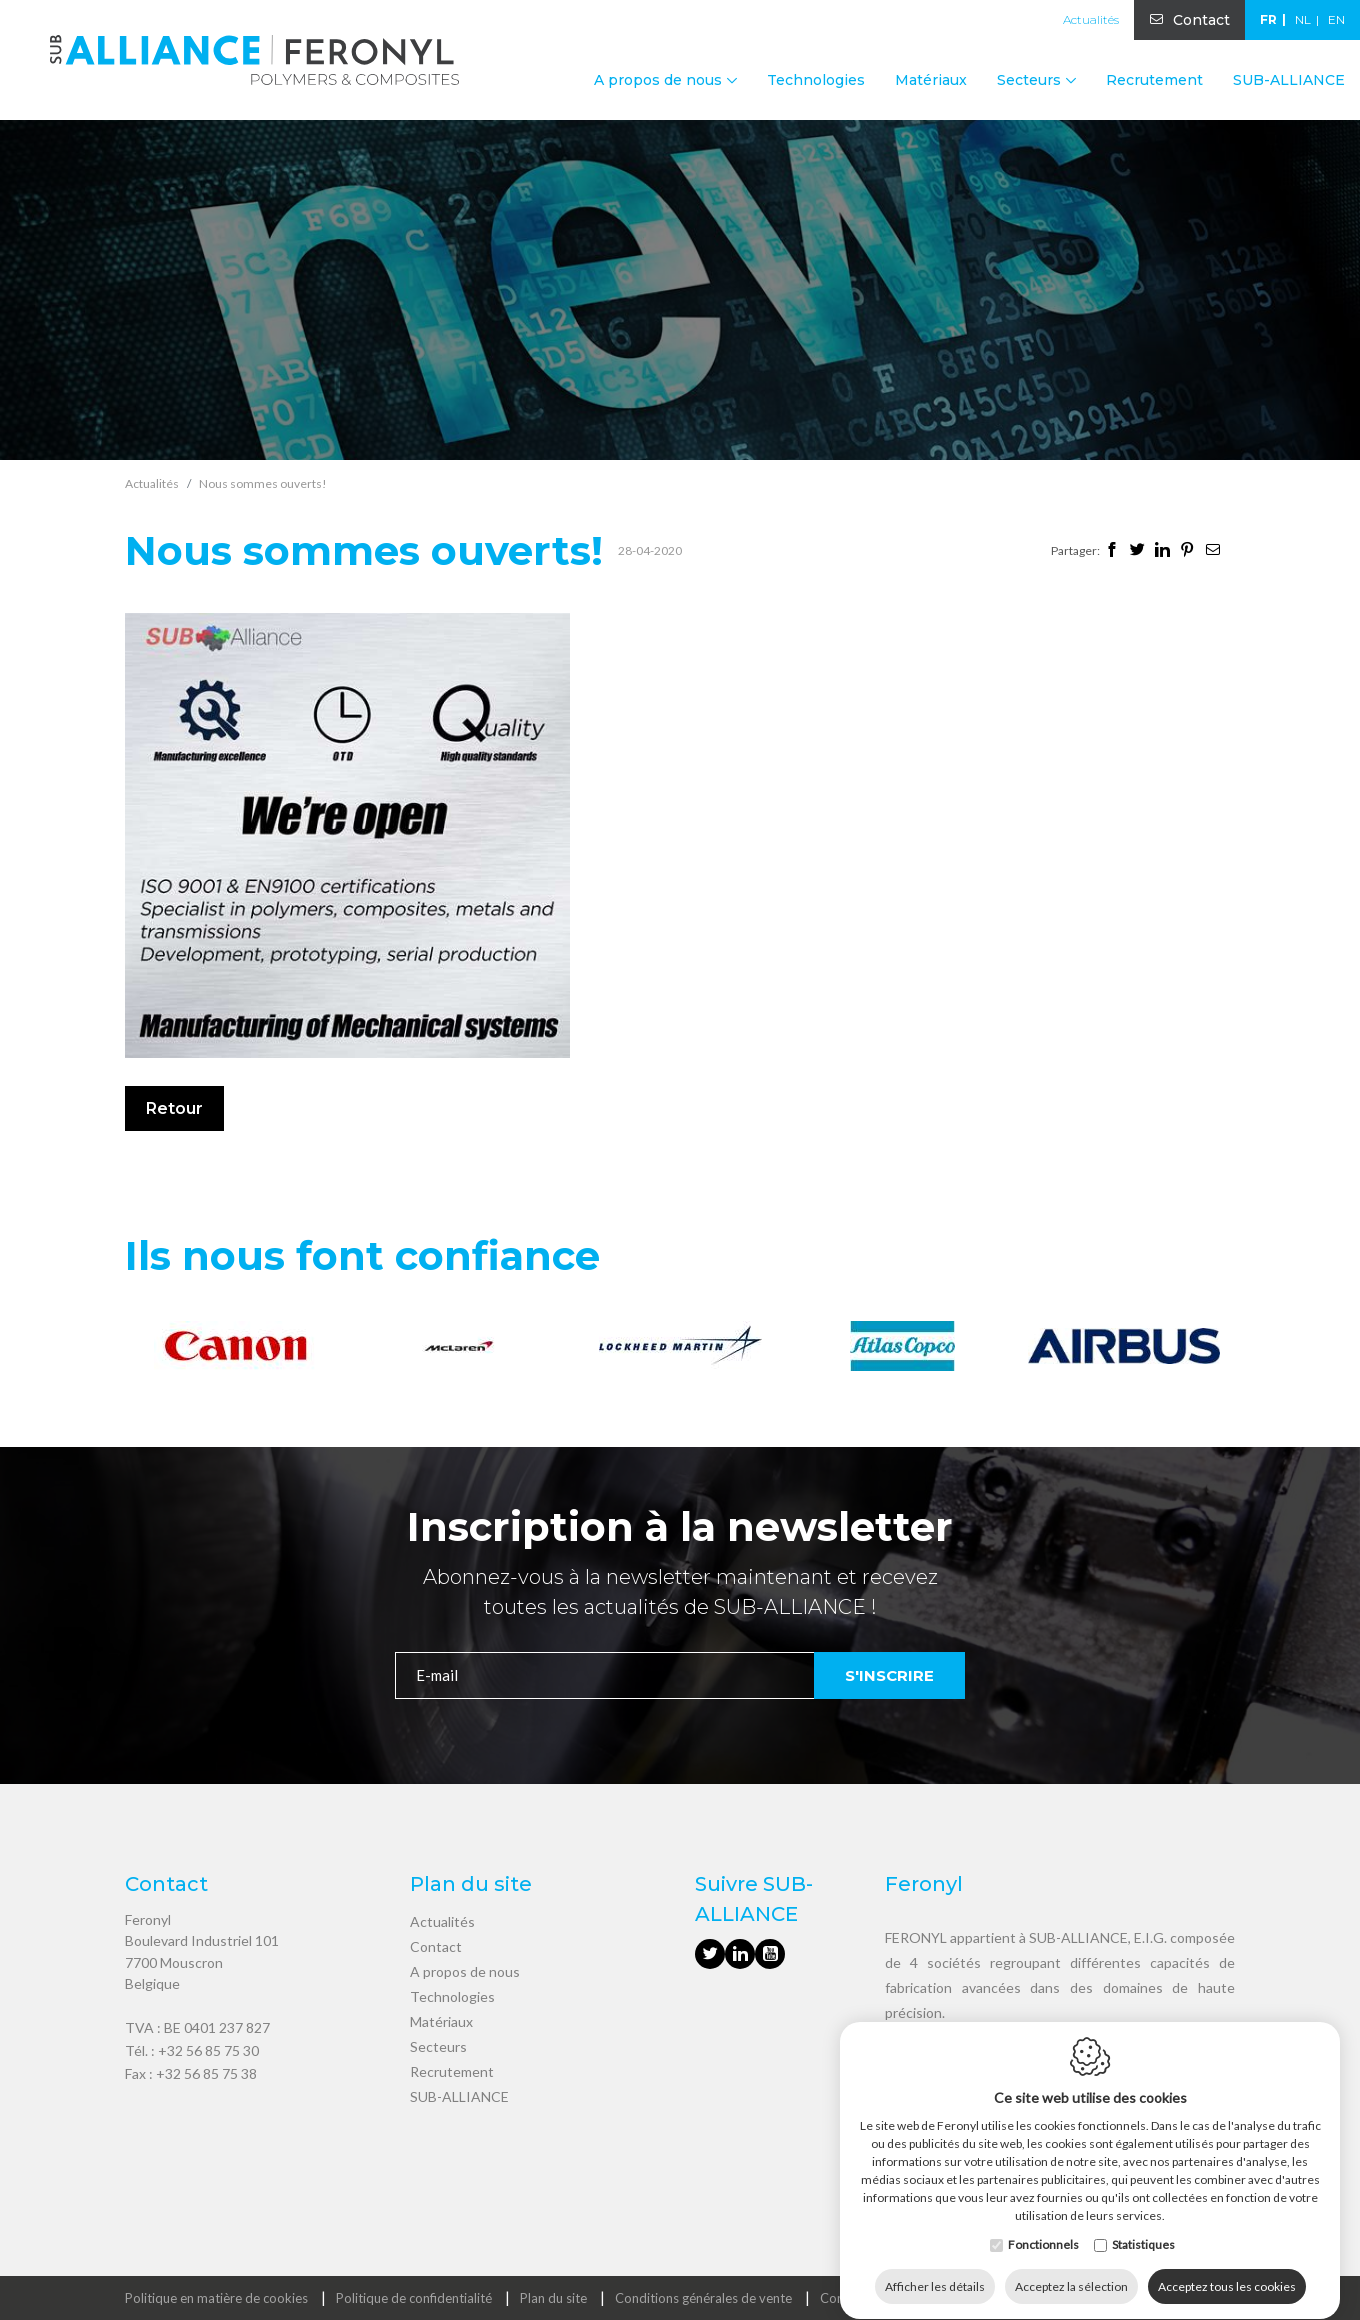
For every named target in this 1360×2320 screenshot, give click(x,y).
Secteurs (438, 2046)
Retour (174, 1108)
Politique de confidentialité (414, 2298)
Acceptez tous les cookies (1227, 2267)
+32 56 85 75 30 (208, 2050)
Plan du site (553, 2298)
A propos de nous (465, 1971)
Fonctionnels (1043, 2225)
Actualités (1091, 19)
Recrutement (1154, 80)
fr (1268, 19)
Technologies (816, 80)
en (1336, 19)
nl (1303, 19)
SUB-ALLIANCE (1289, 80)
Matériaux (931, 80)
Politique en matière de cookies (216, 2298)
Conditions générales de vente (703, 2298)
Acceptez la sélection (1071, 2267)
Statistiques (1143, 2225)
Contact (1201, 20)
